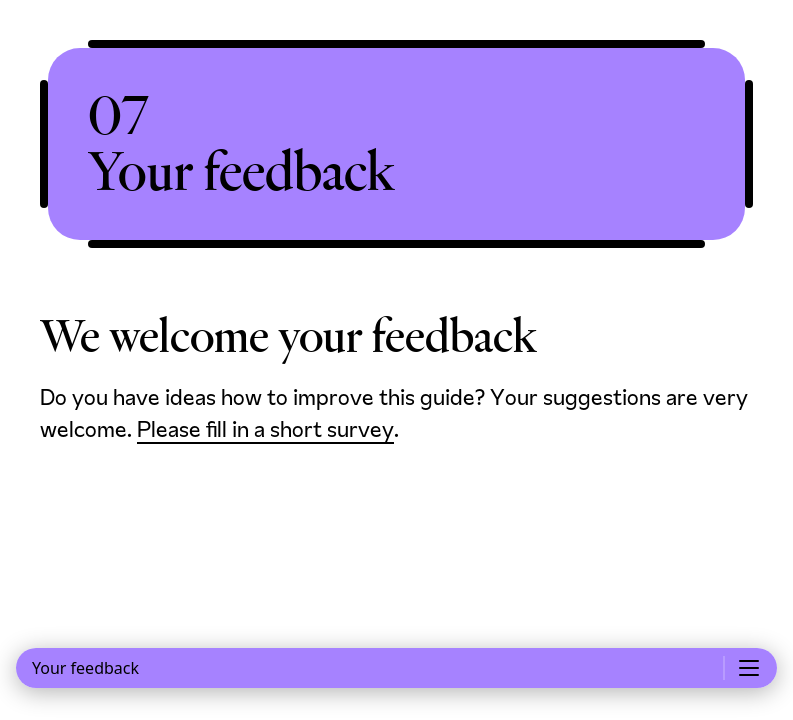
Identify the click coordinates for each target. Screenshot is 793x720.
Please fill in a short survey (265, 431)
